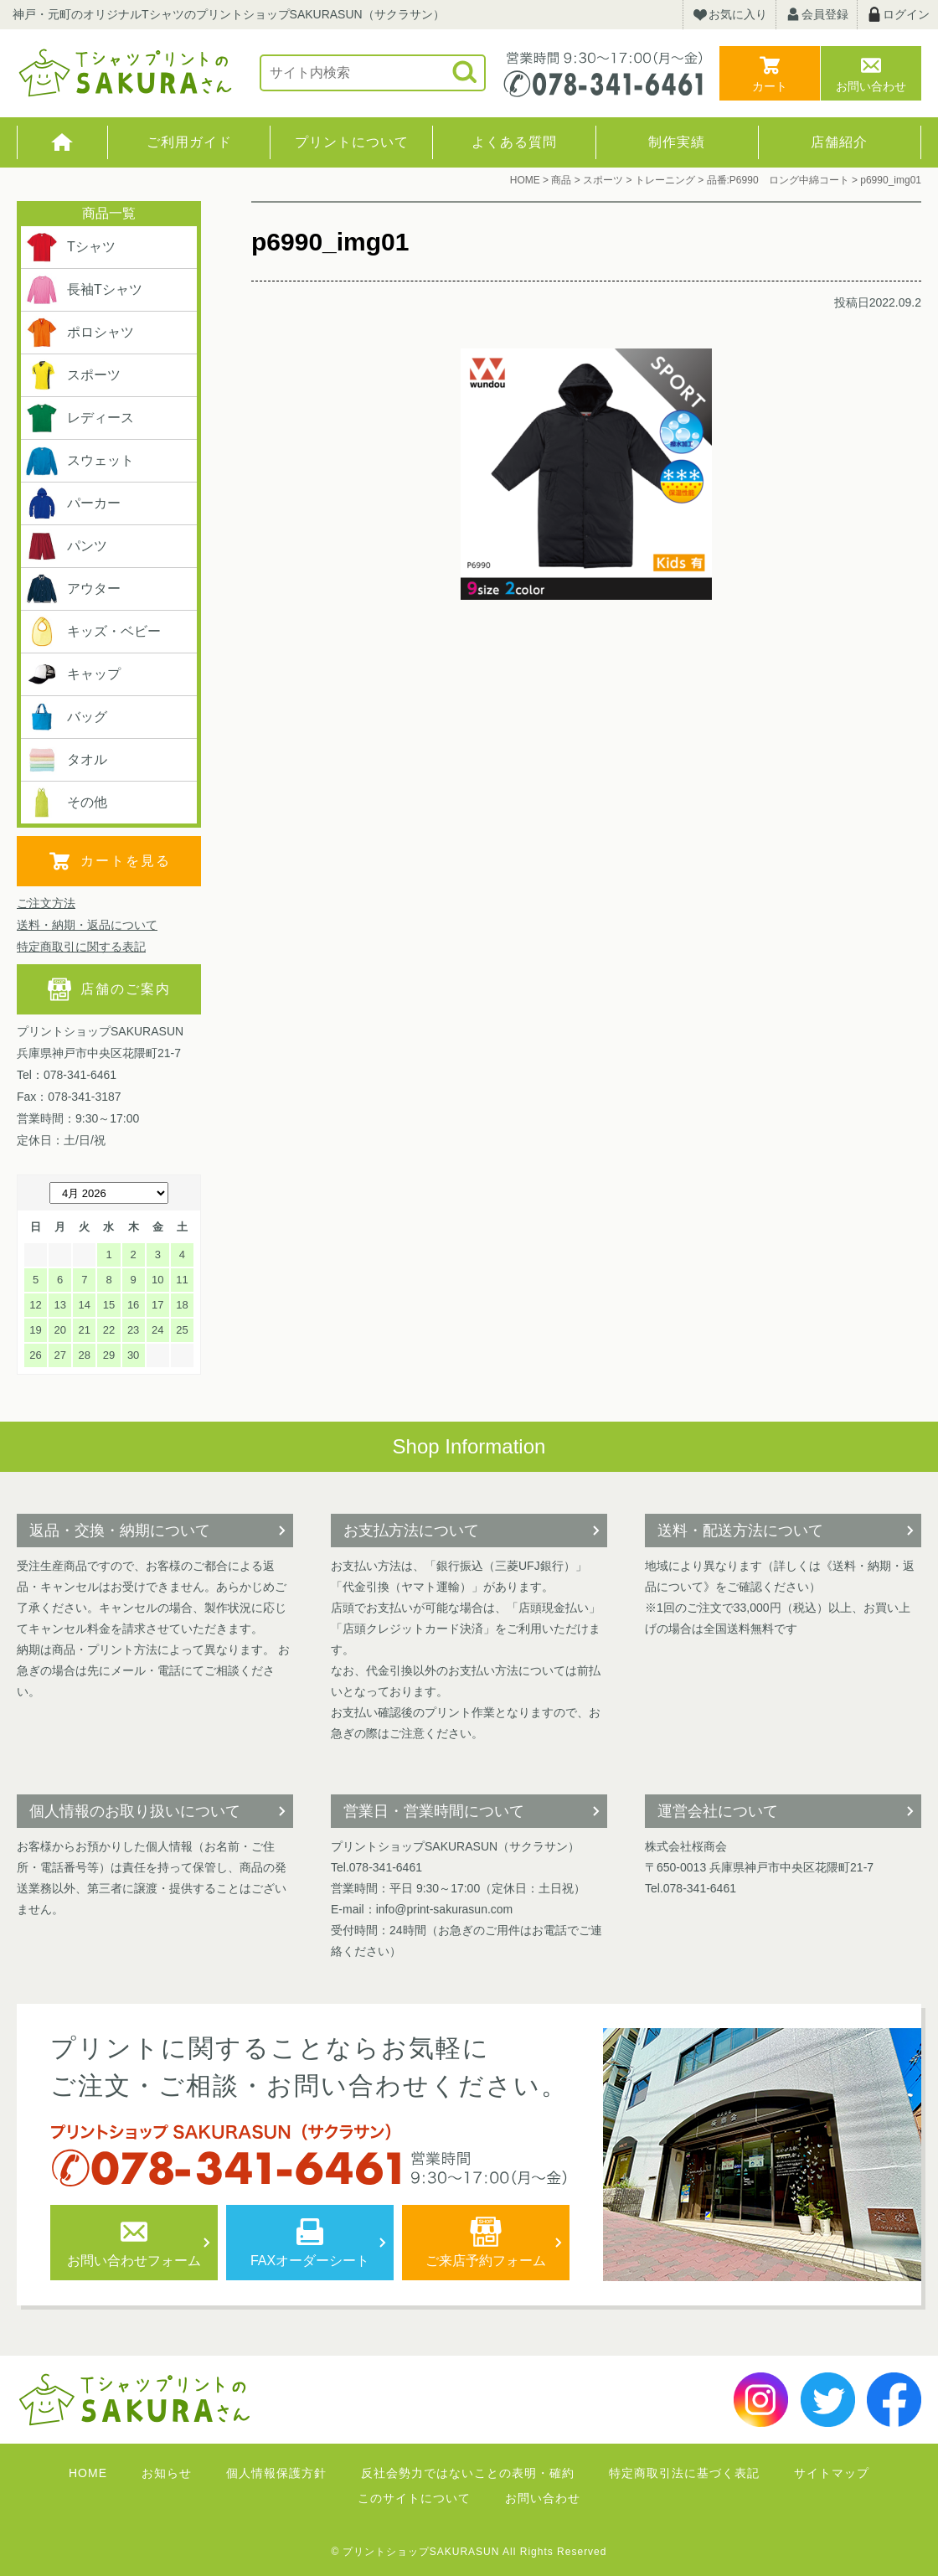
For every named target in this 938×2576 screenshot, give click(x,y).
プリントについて (352, 142)
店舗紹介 (839, 142)
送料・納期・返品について (87, 925)
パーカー (73, 503)
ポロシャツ (79, 332)
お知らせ (167, 2473)
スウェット (79, 461)
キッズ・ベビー (93, 631)
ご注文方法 (46, 903)
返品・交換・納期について (119, 1530)
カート (769, 86)
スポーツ (73, 375)
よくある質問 (514, 142)
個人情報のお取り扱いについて (134, 1811)
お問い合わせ (871, 86)
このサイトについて (414, 2498)
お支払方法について (411, 1530)
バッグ (66, 717)
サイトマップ (831, 2473)
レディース (79, 418)
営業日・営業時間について (433, 1811)
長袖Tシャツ (83, 290)
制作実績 (676, 142)
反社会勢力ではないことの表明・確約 (468, 2473)
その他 (66, 802)
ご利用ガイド (189, 142)
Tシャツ (70, 247)
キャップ (73, 674)
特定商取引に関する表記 (81, 946)
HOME (62, 142)
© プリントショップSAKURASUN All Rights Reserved (469, 2552)
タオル (66, 760)
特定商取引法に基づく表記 (684, 2473)
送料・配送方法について (740, 1530)
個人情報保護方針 (276, 2473)
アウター (73, 589)
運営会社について (717, 1811)
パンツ (66, 546)
